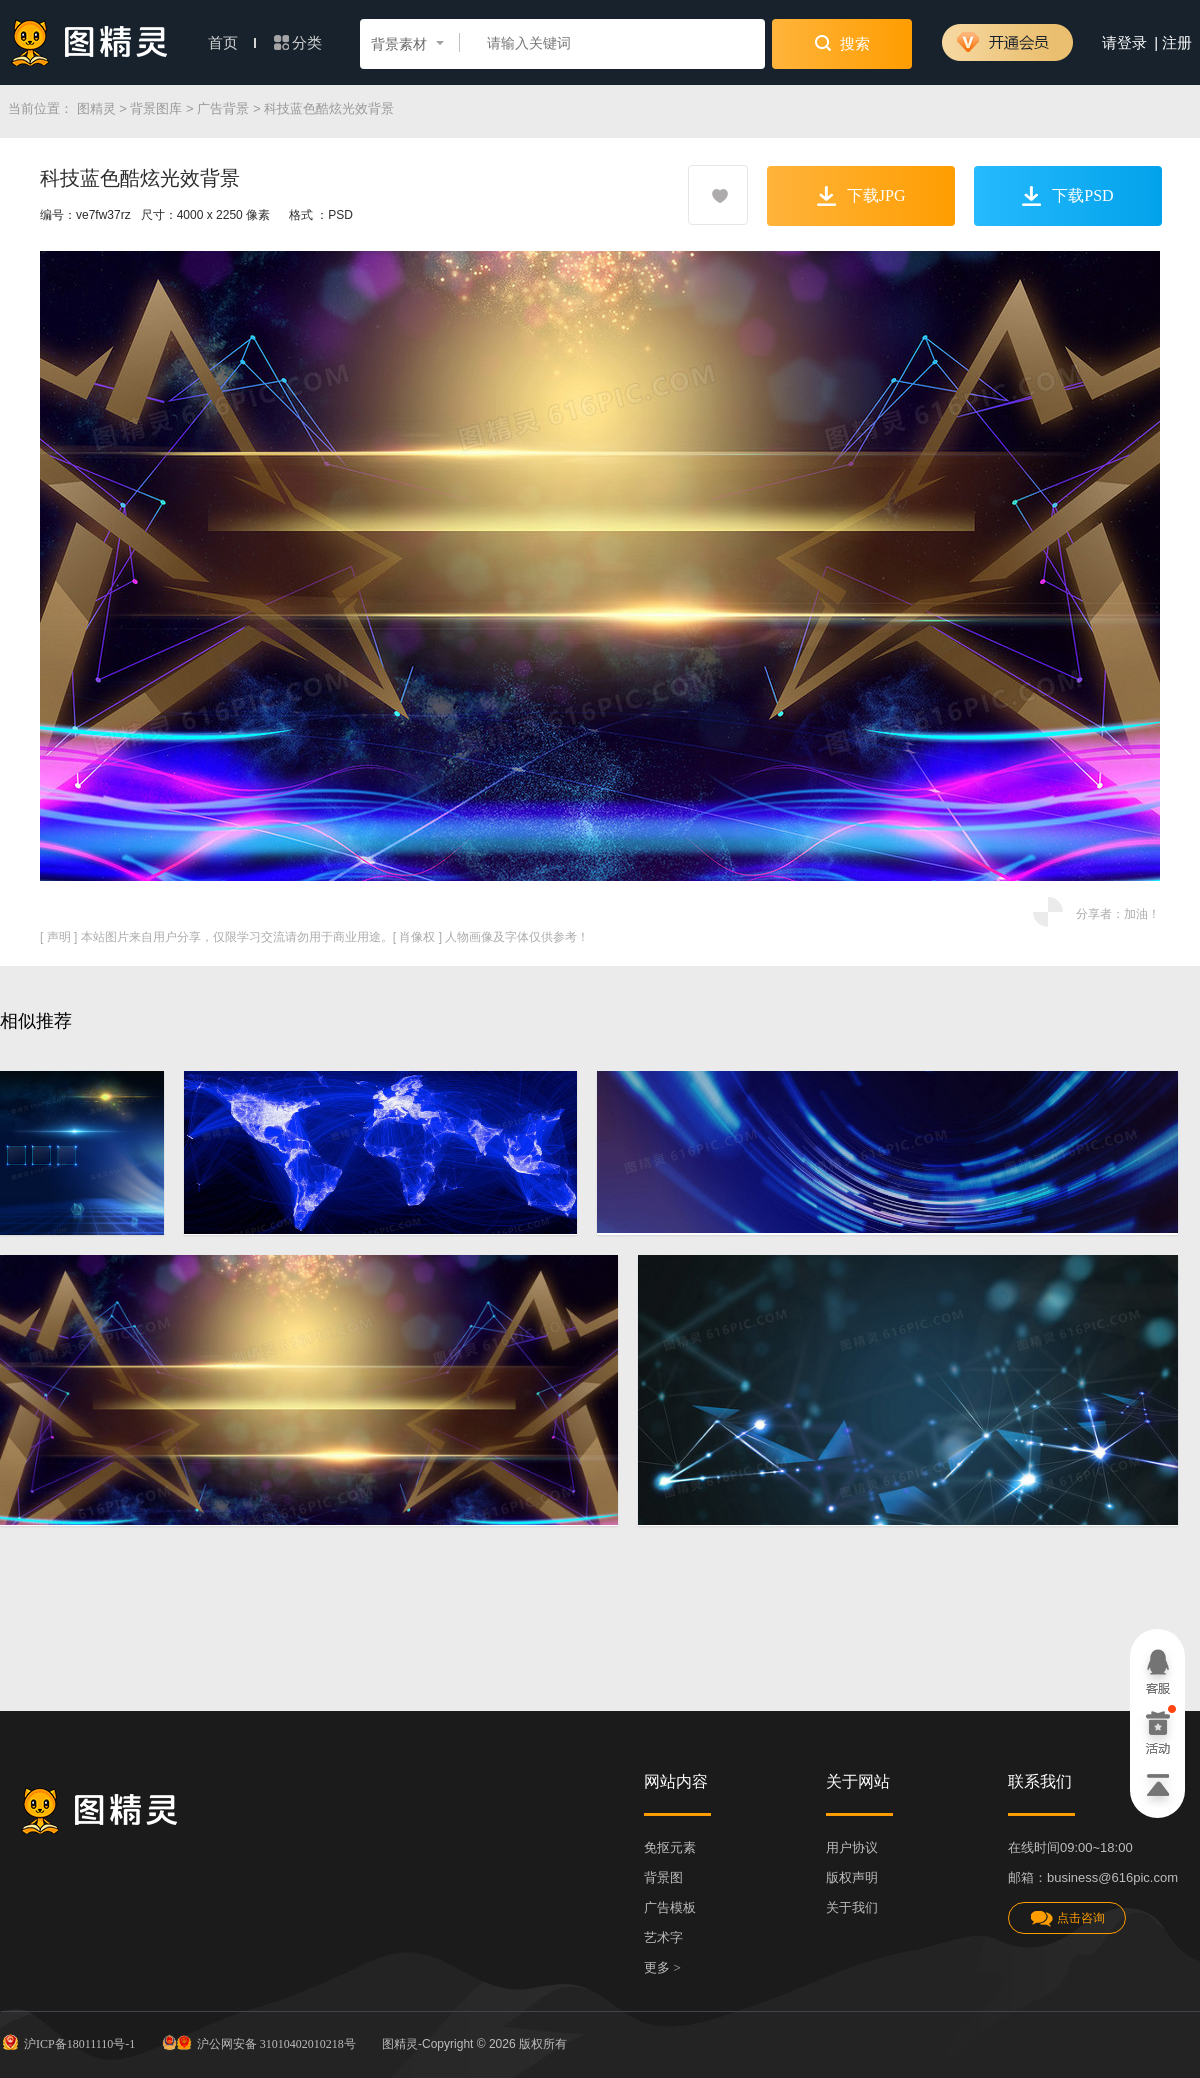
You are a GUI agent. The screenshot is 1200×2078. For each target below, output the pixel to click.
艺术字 (663, 1937)
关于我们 (852, 1907)
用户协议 (852, 1847)
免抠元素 (670, 1847)
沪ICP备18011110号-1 (67, 2042)
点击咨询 (1067, 1918)
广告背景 (223, 108)
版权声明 (852, 1877)
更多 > (662, 1967)
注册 (1177, 43)
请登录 (1124, 43)
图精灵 (96, 108)
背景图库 (156, 108)
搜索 (842, 43)
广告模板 (670, 1907)
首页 (232, 43)
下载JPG (861, 196)
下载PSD (1067, 196)
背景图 (663, 1877)
